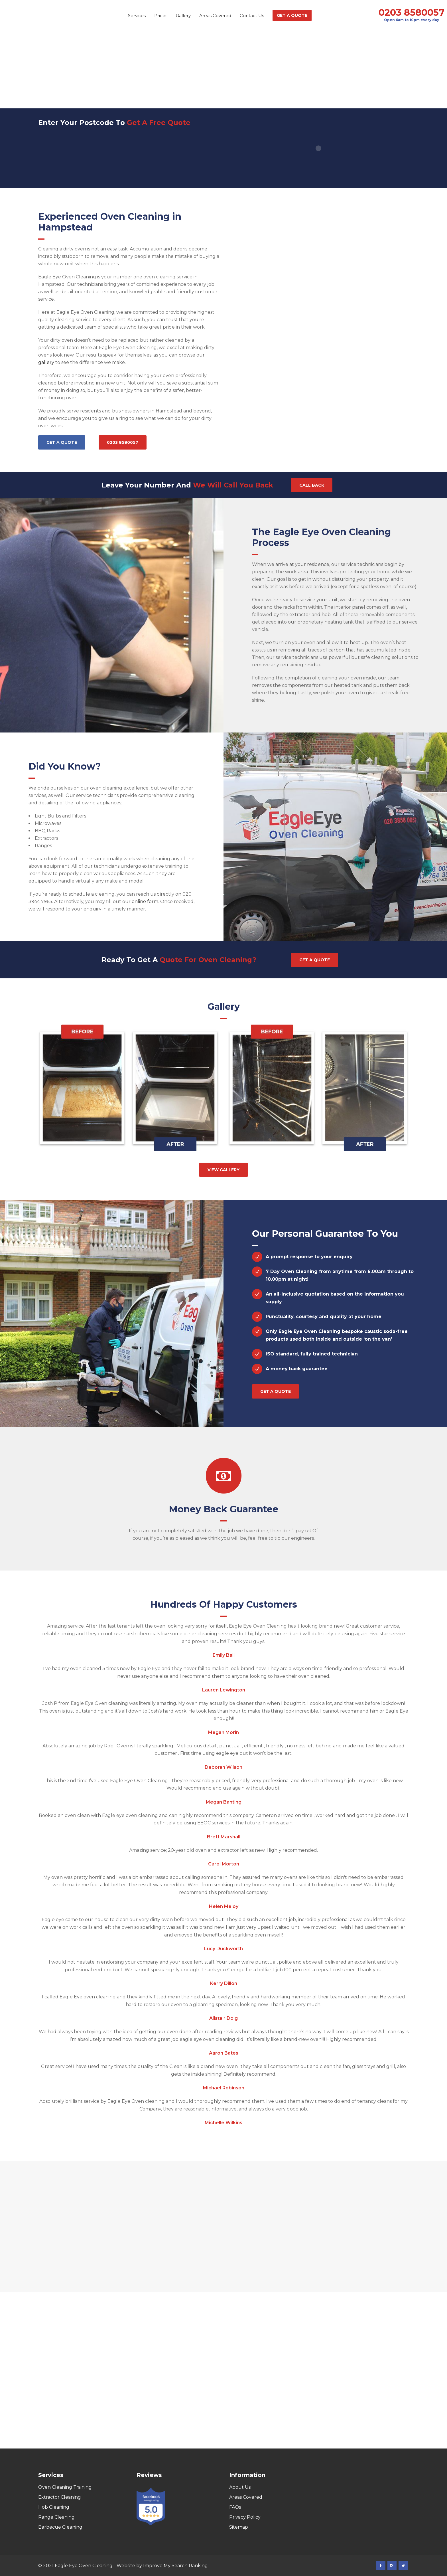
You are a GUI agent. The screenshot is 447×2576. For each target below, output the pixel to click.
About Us (240, 2487)
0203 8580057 (411, 12)
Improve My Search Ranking (175, 2565)
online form (145, 901)
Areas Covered (245, 2497)
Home (194, 81)
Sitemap (238, 2527)
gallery (46, 362)
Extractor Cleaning (59, 2497)
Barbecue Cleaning (60, 2527)
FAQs (235, 2507)
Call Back (311, 485)
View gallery (223, 1169)
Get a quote (61, 442)
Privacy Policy (245, 2517)
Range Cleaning (56, 2517)
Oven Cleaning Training (65, 2487)
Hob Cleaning (53, 2507)
